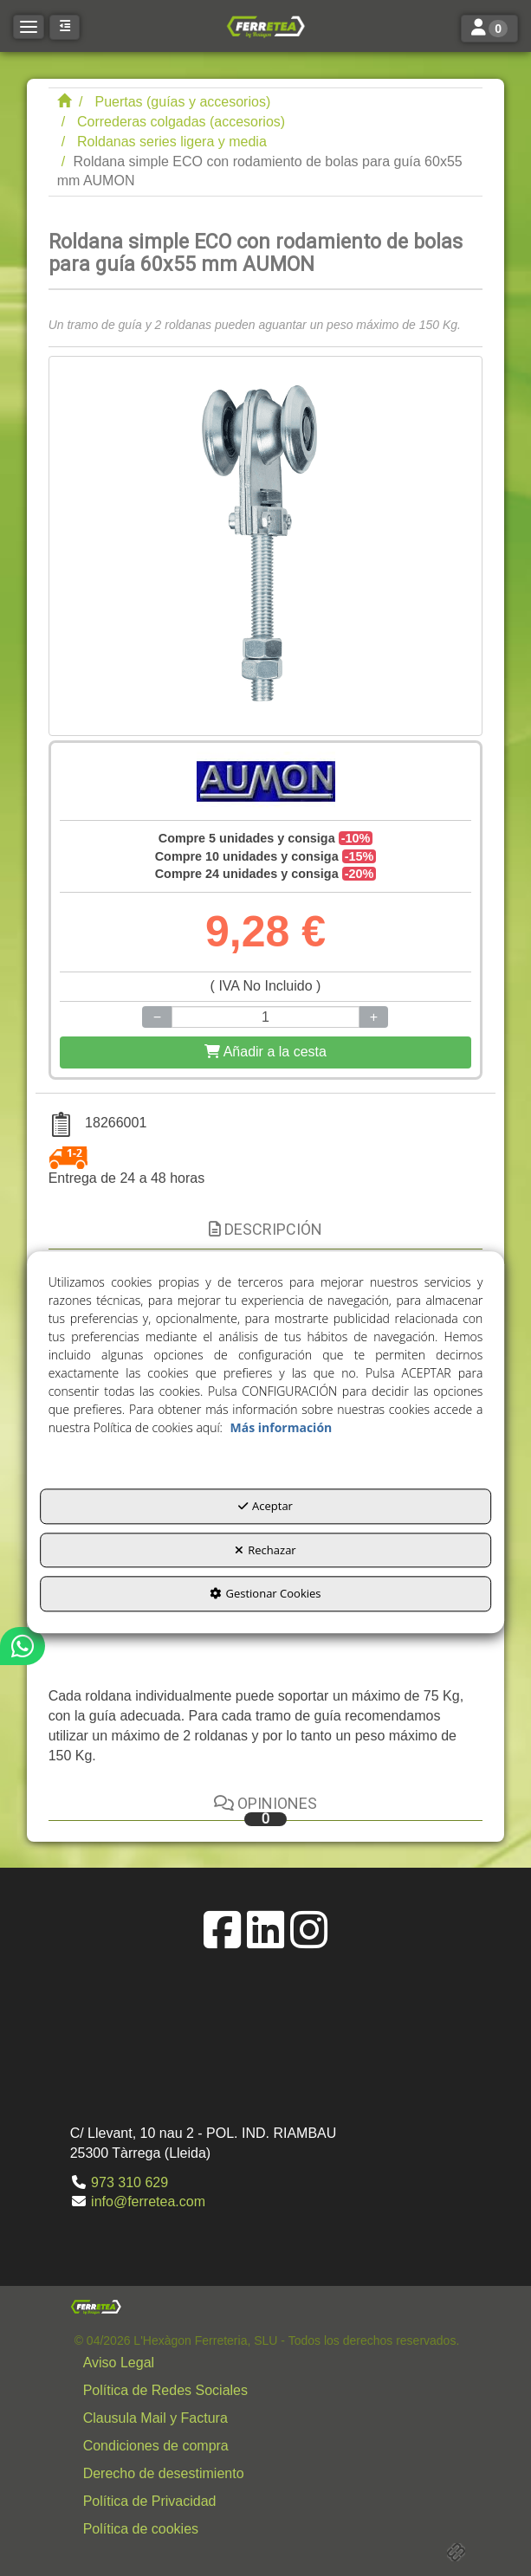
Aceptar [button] (265, 1506)
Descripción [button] (265, 1229)
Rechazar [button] (265, 1550)
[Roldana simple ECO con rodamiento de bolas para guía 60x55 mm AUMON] (266, 546)
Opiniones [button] (265, 1810)
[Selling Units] (265, 1017)
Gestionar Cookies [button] (265, 1594)
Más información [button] (281, 1428)
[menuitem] (267, 2363)
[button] (265, 26)
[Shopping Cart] (266, 1052)
